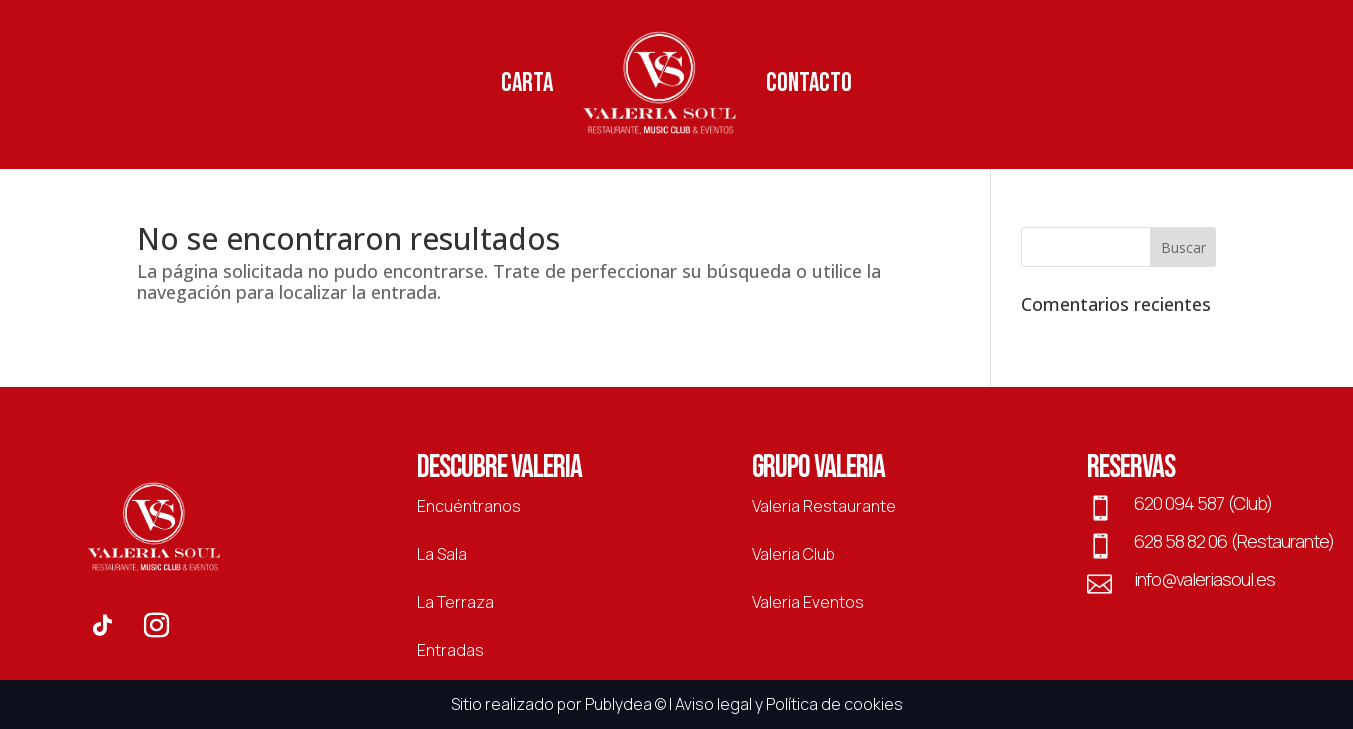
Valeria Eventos (808, 602)
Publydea (618, 704)
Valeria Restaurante (824, 506)
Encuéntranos (469, 506)
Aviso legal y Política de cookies (789, 704)
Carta (527, 83)
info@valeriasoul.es (1204, 579)
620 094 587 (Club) (1203, 503)
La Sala (442, 554)
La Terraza (455, 602)
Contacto (809, 83)
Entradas (450, 650)
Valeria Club (793, 554)
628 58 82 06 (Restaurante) (1234, 541)
